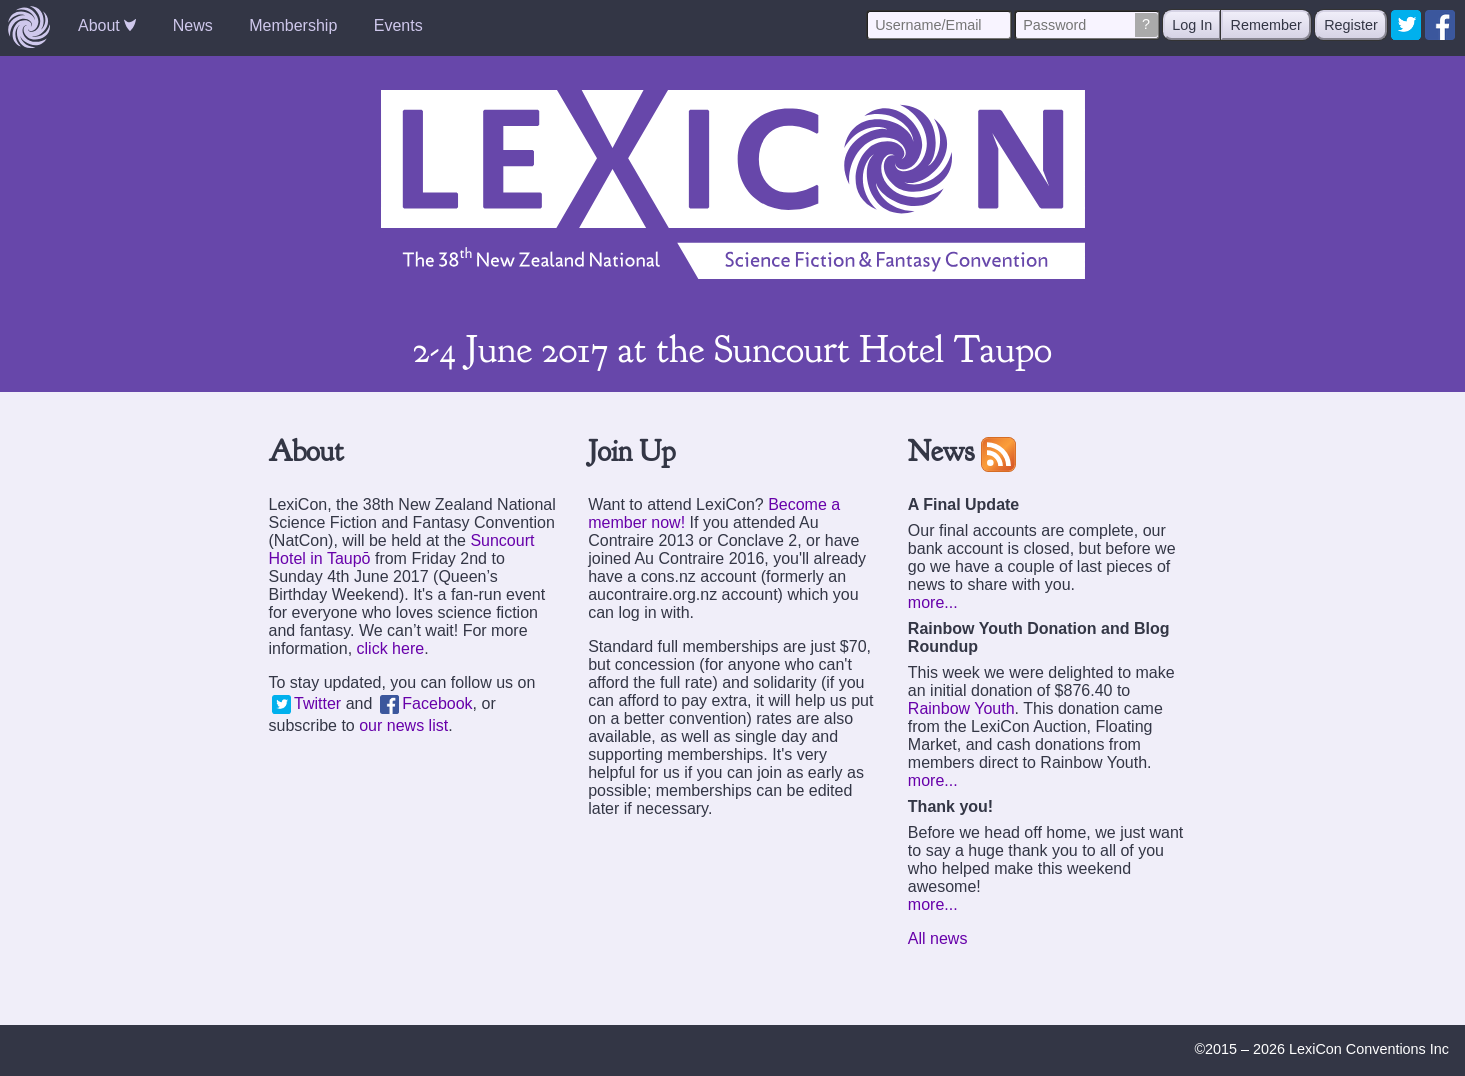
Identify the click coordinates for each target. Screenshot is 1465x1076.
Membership (293, 25)
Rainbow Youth (961, 708)
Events (398, 25)
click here (391, 648)
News (193, 25)
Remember (1266, 25)
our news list (403, 725)
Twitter (307, 703)
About (107, 25)
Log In (1192, 25)
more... (933, 602)
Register (1351, 25)
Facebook (426, 703)
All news (938, 938)
